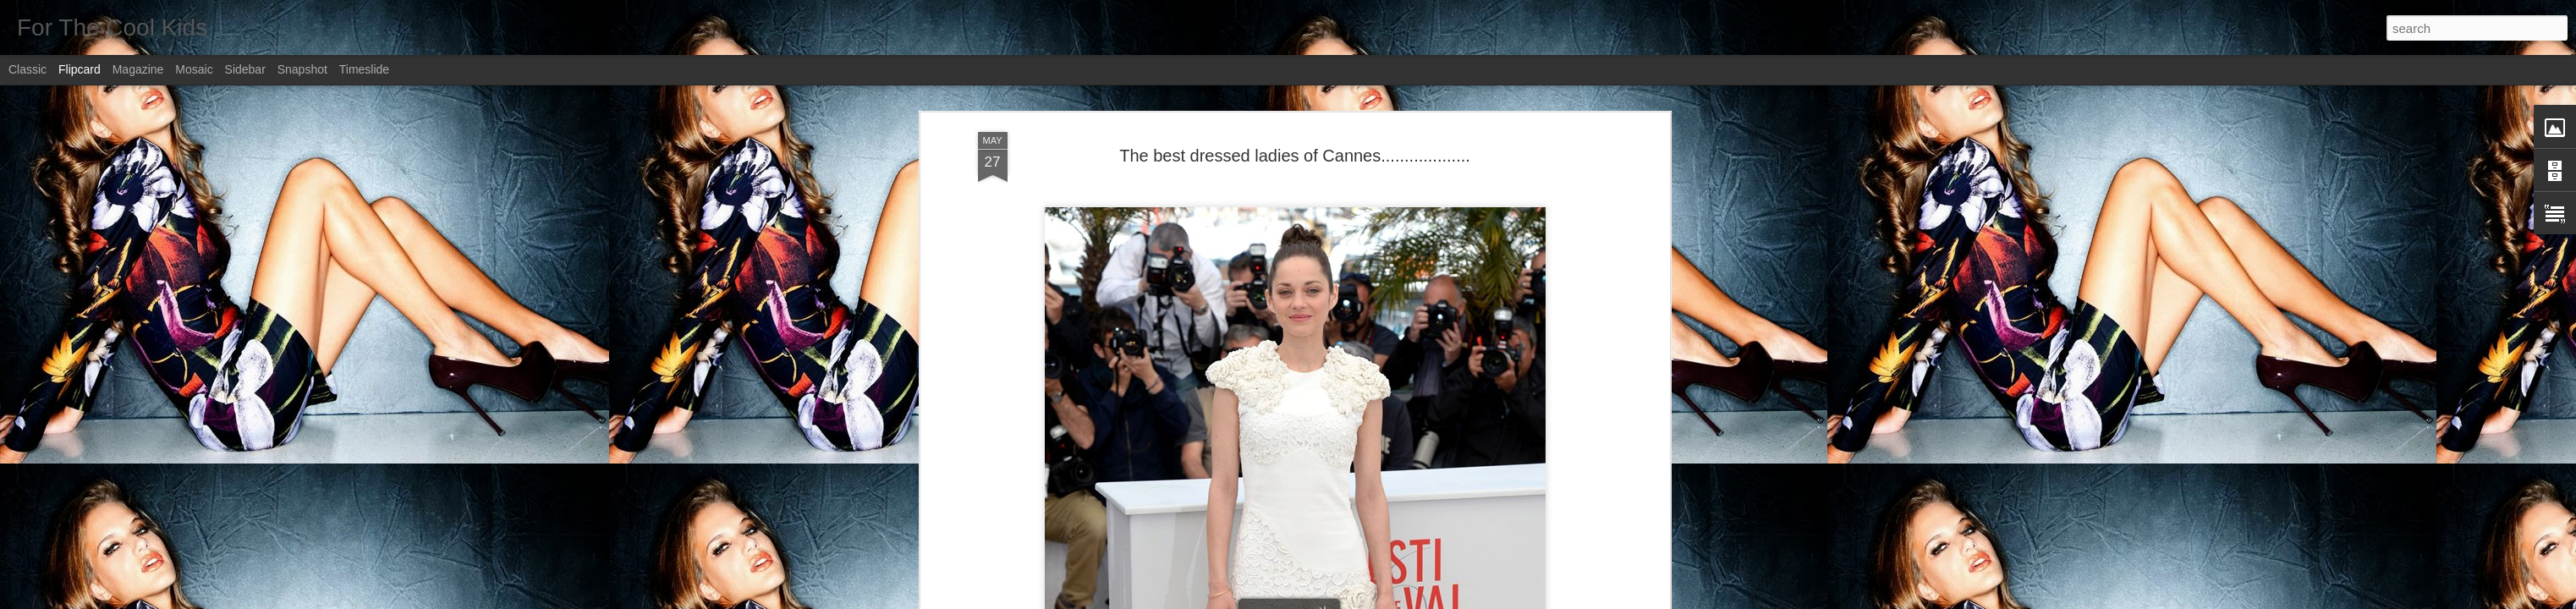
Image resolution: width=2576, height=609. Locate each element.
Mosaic (193, 69)
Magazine (138, 69)
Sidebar (245, 69)
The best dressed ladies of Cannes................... (1294, 155)
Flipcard (79, 69)
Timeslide (364, 69)
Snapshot (302, 69)
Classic (27, 69)
